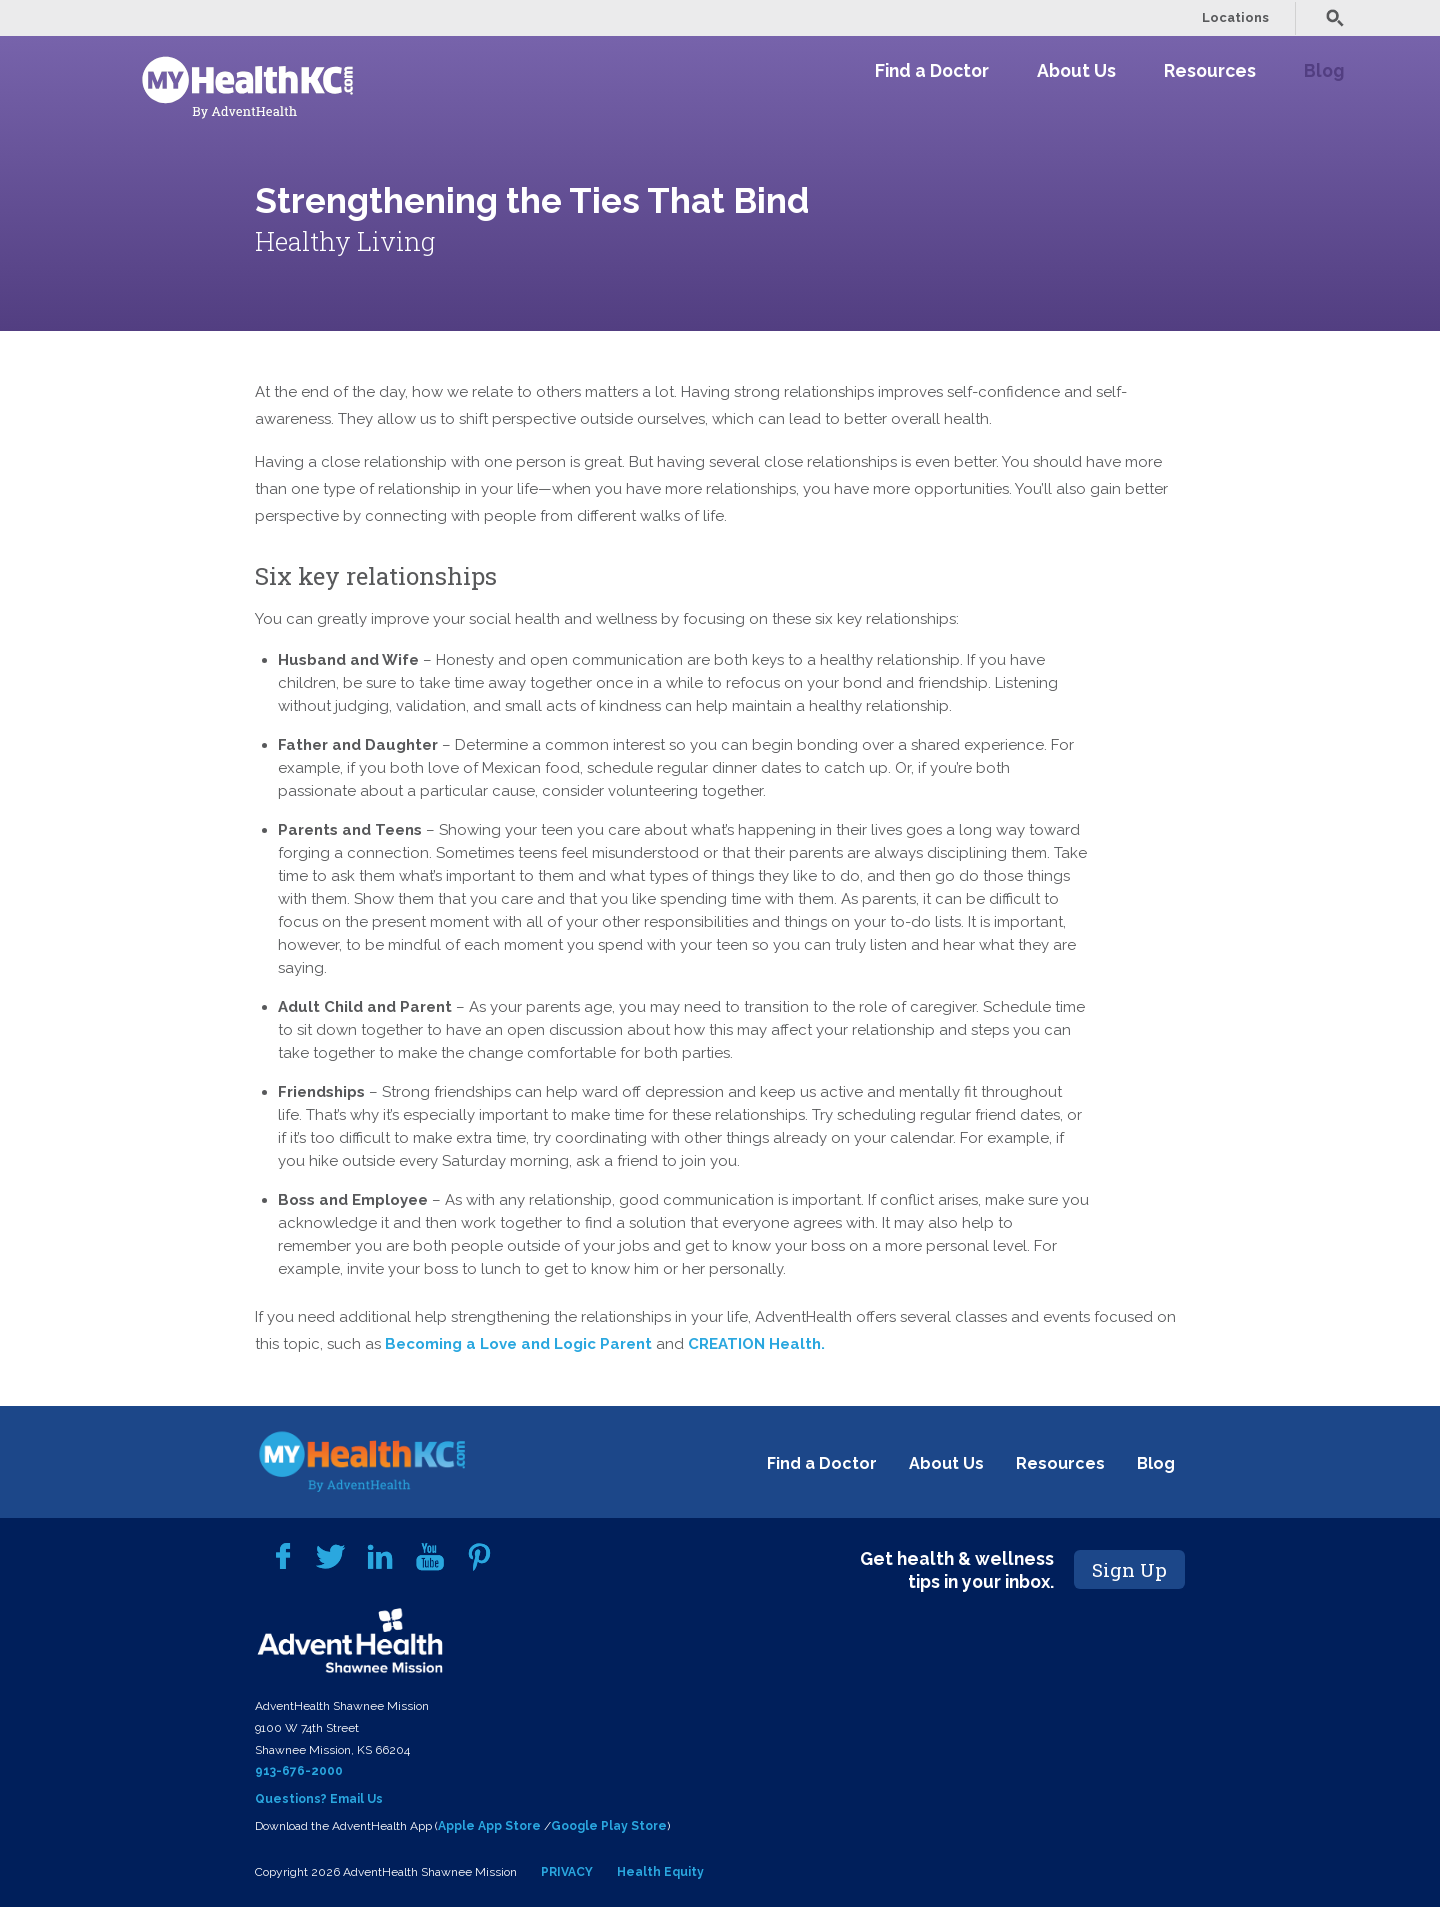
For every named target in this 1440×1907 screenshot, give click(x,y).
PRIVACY (567, 1872)
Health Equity (660, 1872)
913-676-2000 (299, 1771)
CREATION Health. (756, 1344)
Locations (1235, 17)
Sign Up (1129, 1569)
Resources (1210, 70)
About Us (1076, 70)
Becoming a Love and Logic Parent (518, 1344)
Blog (1324, 70)
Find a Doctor (932, 70)
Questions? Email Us (319, 1799)
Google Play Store (609, 1826)
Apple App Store (489, 1826)
